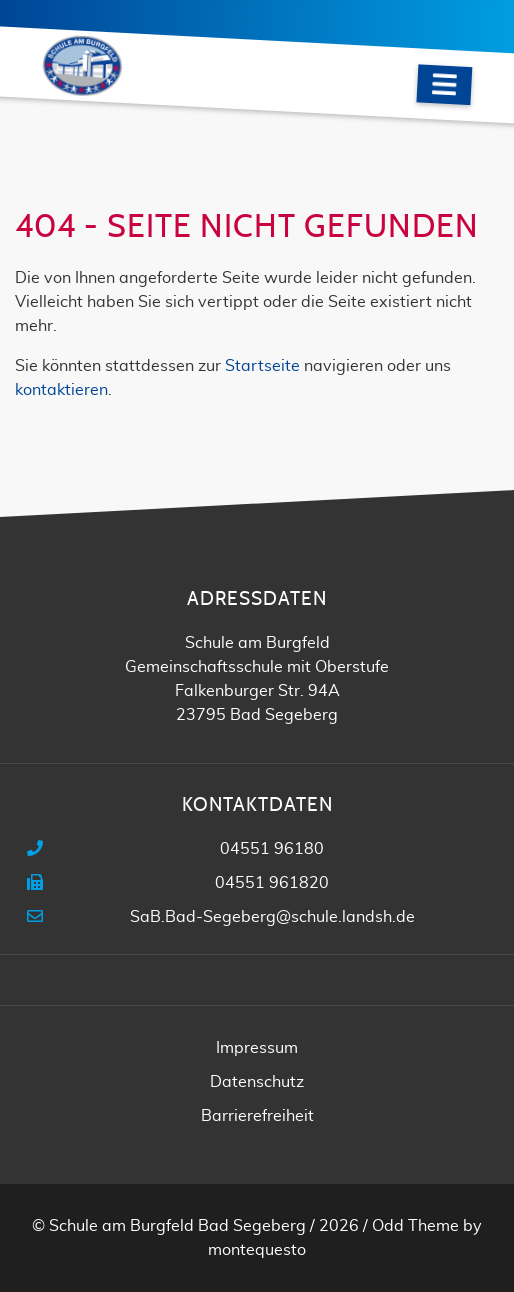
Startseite (262, 366)
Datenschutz (257, 1082)
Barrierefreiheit (257, 1116)
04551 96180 (272, 849)
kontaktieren (61, 390)
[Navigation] (444, 84)
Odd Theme (415, 1226)
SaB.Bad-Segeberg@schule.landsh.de (272, 917)
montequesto (257, 1250)
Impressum (257, 1048)
